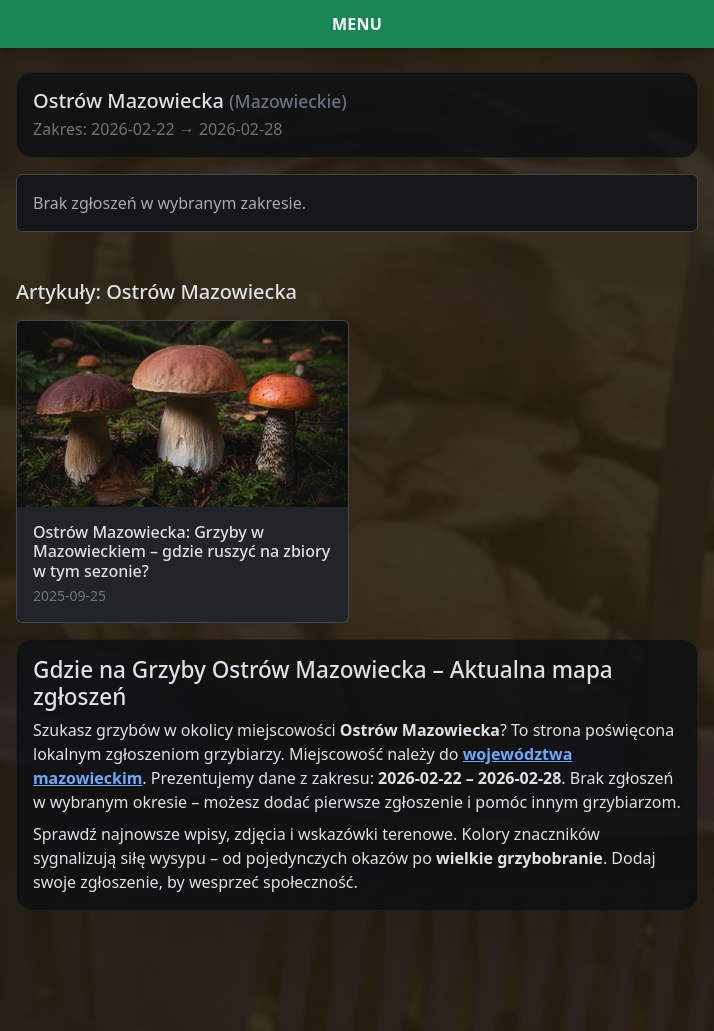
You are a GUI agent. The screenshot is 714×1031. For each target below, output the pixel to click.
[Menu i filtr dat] (357, 24)
